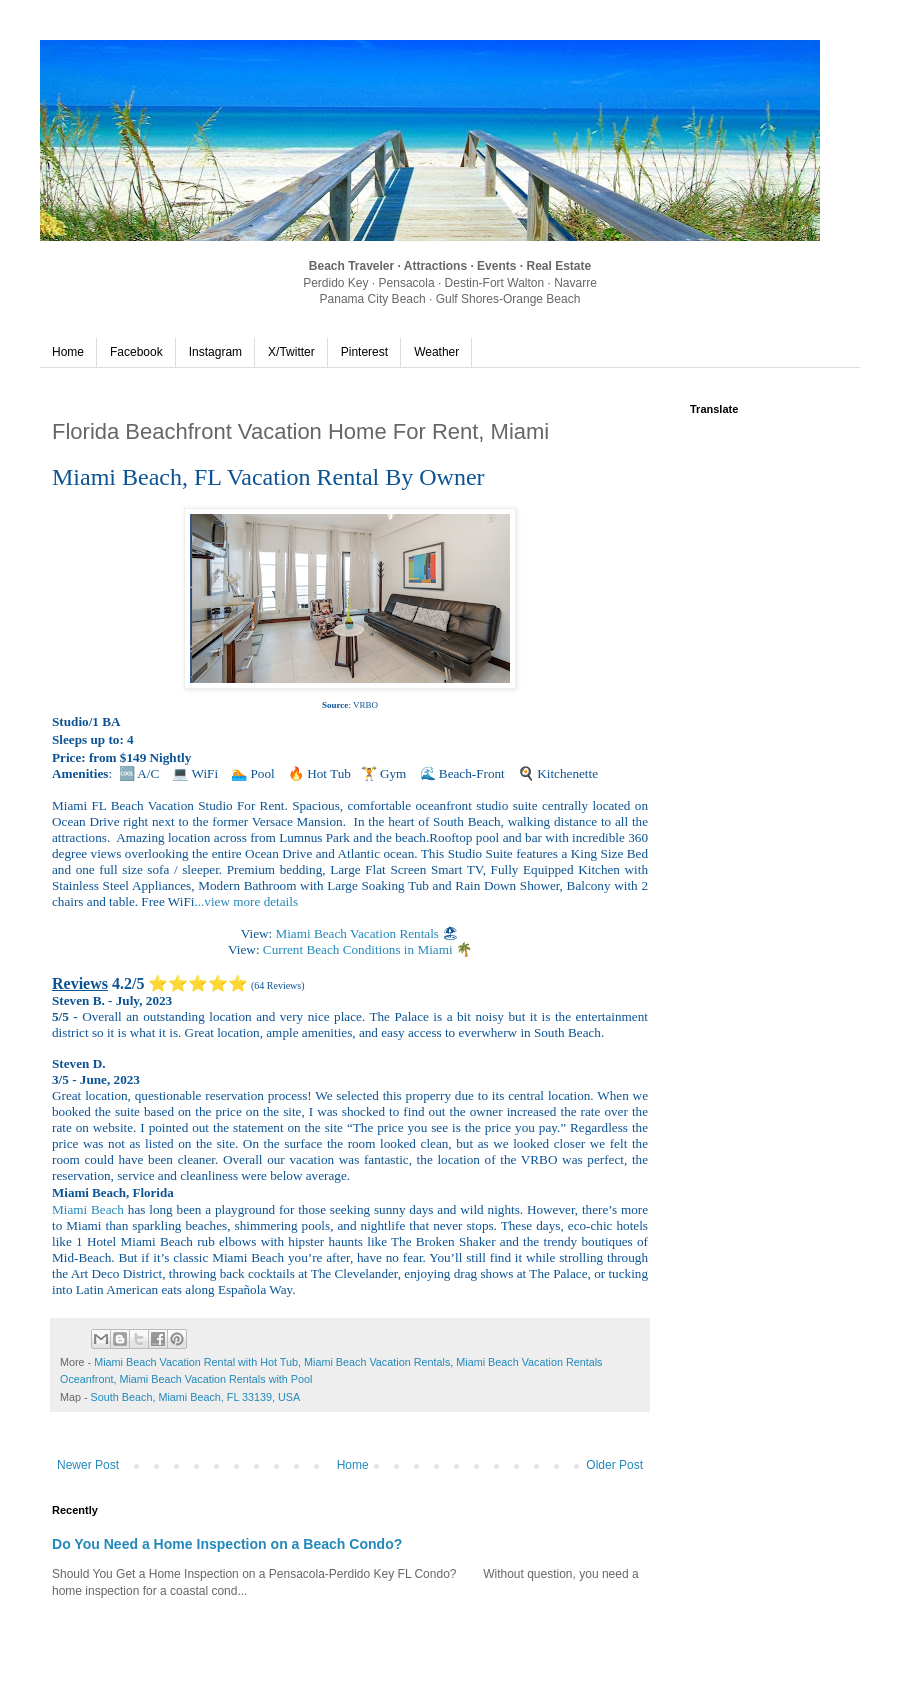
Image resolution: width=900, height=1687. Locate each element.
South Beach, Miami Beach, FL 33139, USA (196, 1397)
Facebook (136, 352)
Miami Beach (88, 1209)
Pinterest (364, 352)
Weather (436, 352)
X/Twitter (291, 352)
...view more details (246, 901)
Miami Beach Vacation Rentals (358, 933)
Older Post (614, 1465)
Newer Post (88, 1465)
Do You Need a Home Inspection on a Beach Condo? (227, 1544)
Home (68, 352)
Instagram (215, 352)
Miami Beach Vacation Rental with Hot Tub (196, 1362)
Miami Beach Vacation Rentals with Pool (215, 1379)
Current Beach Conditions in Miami (359, 949)
